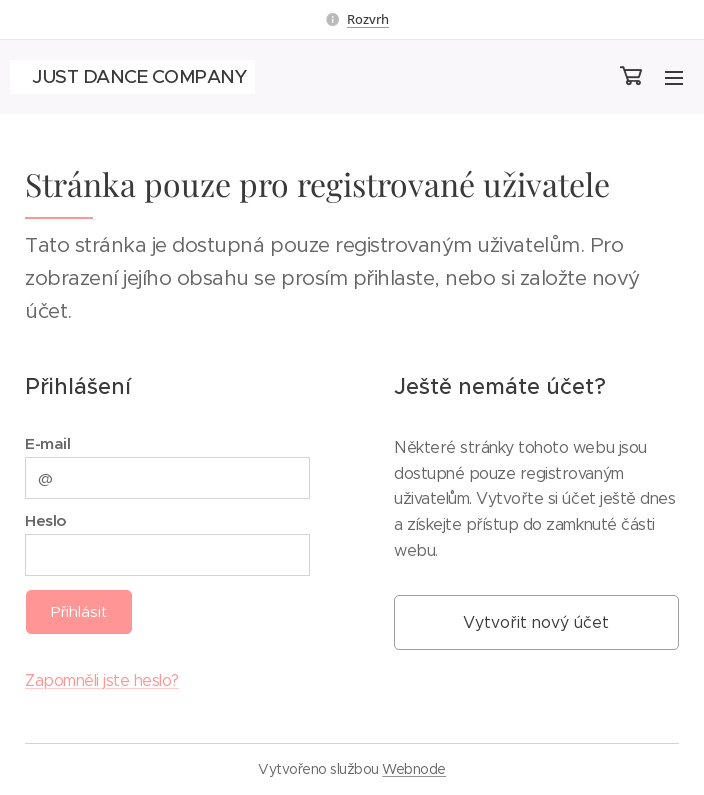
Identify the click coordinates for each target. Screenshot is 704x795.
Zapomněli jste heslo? (102, 680)
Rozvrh (368, 19)
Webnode (414, 769)
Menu (674, 78)
